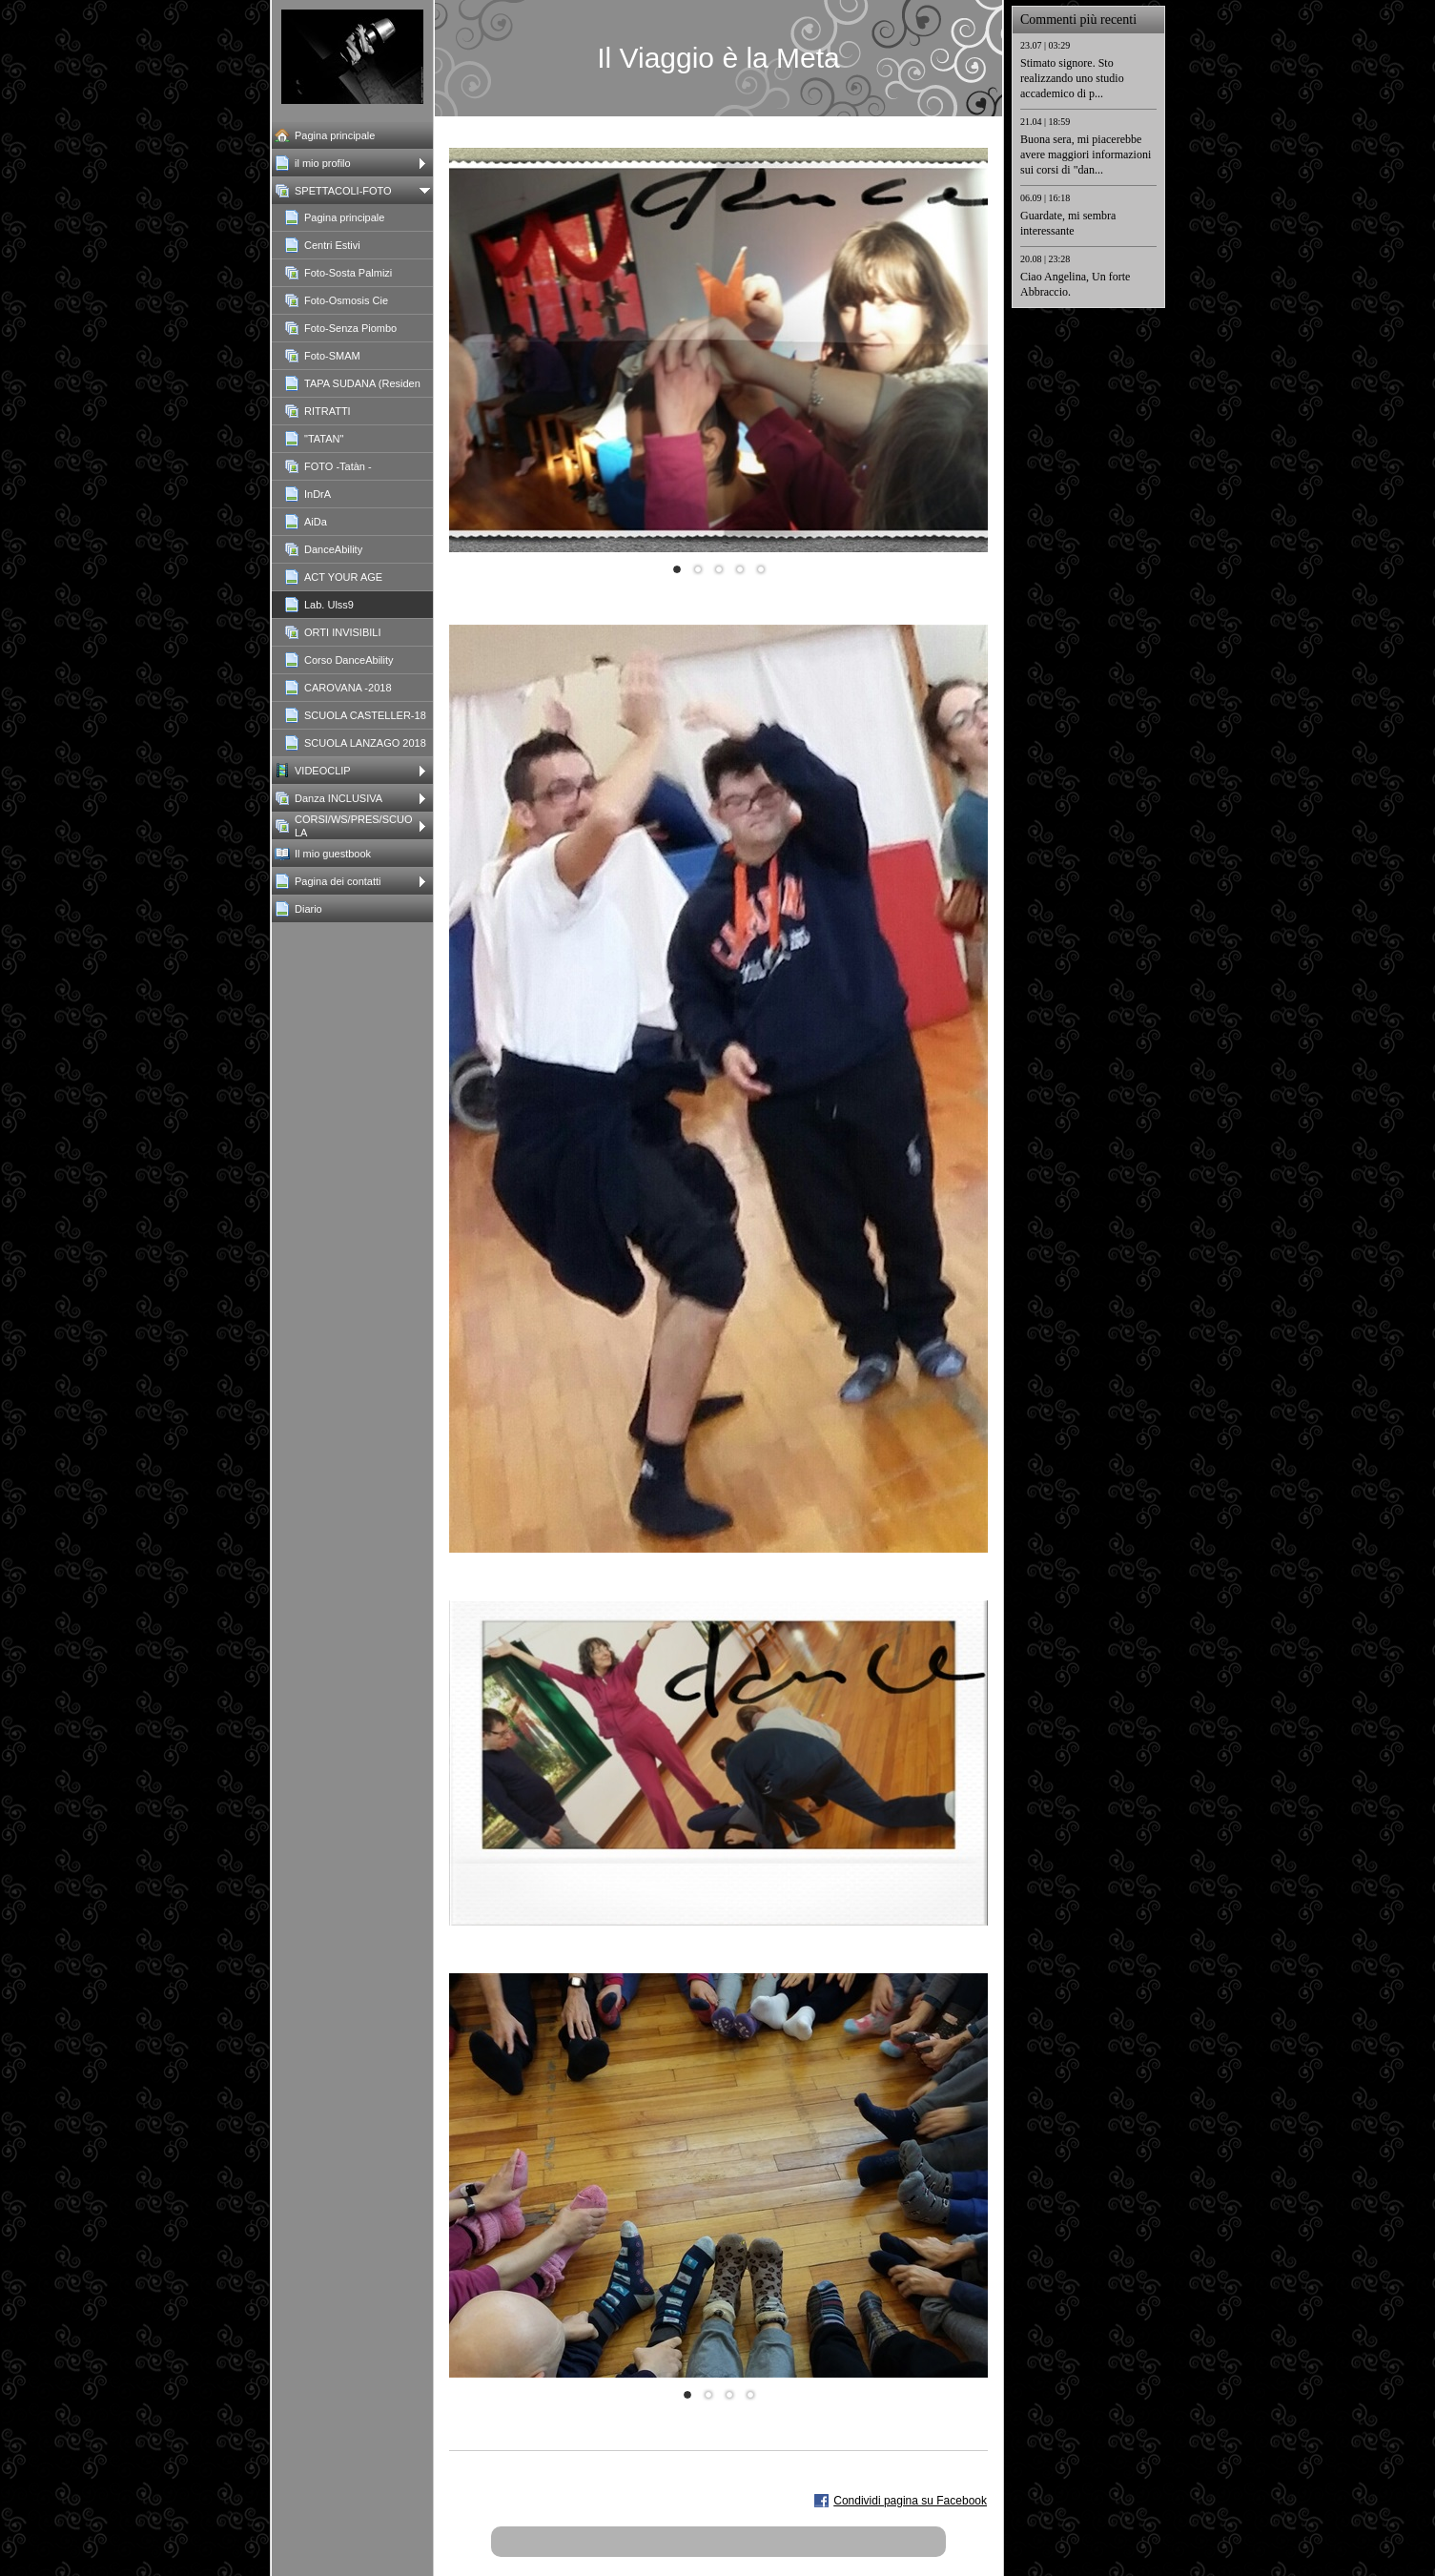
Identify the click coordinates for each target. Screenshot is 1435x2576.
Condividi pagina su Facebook (910, 2500)
